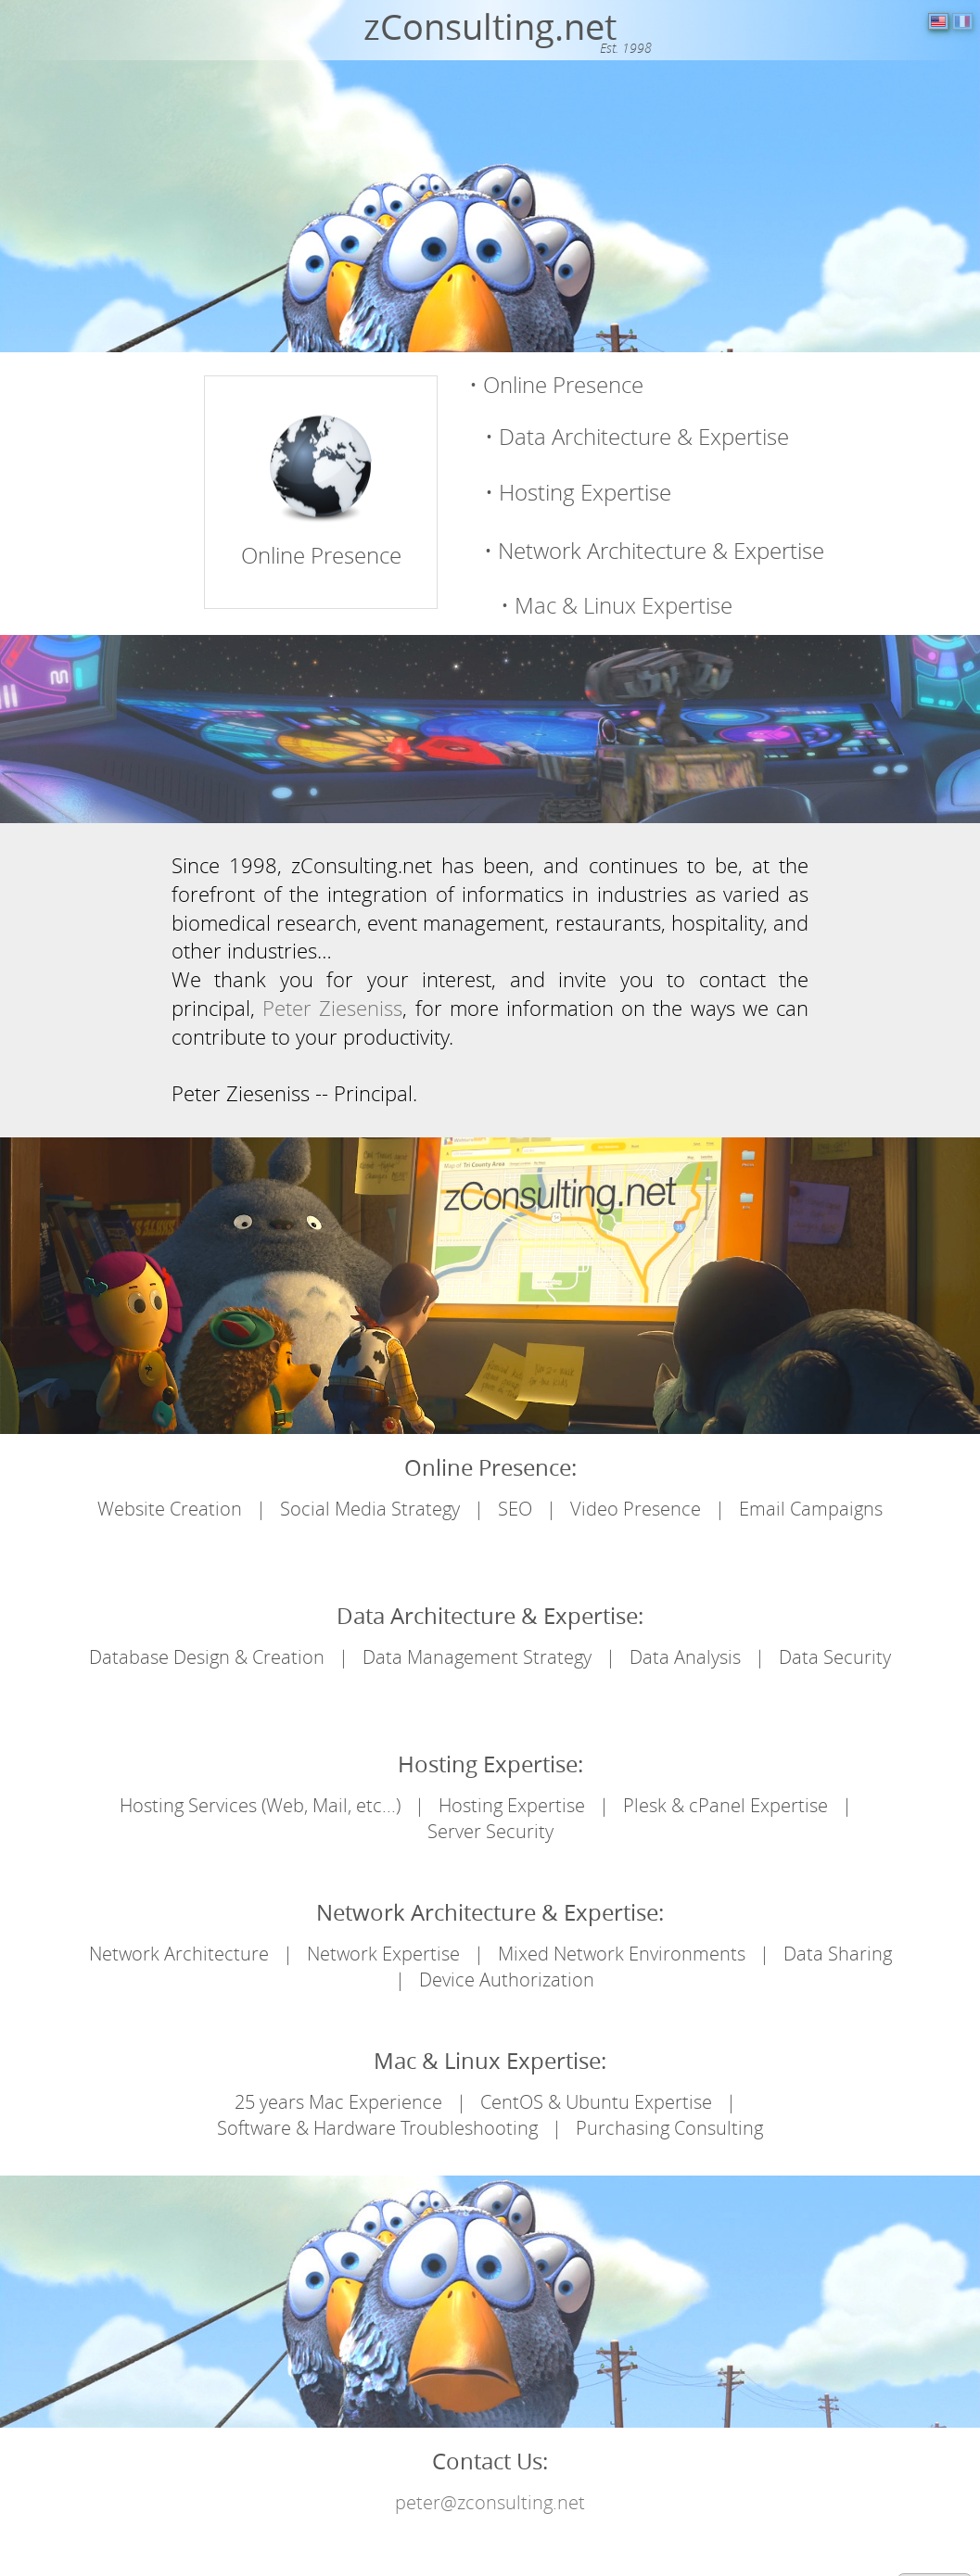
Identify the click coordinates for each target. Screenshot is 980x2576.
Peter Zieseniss (332, 1008)
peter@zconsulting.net (490, 2502)
